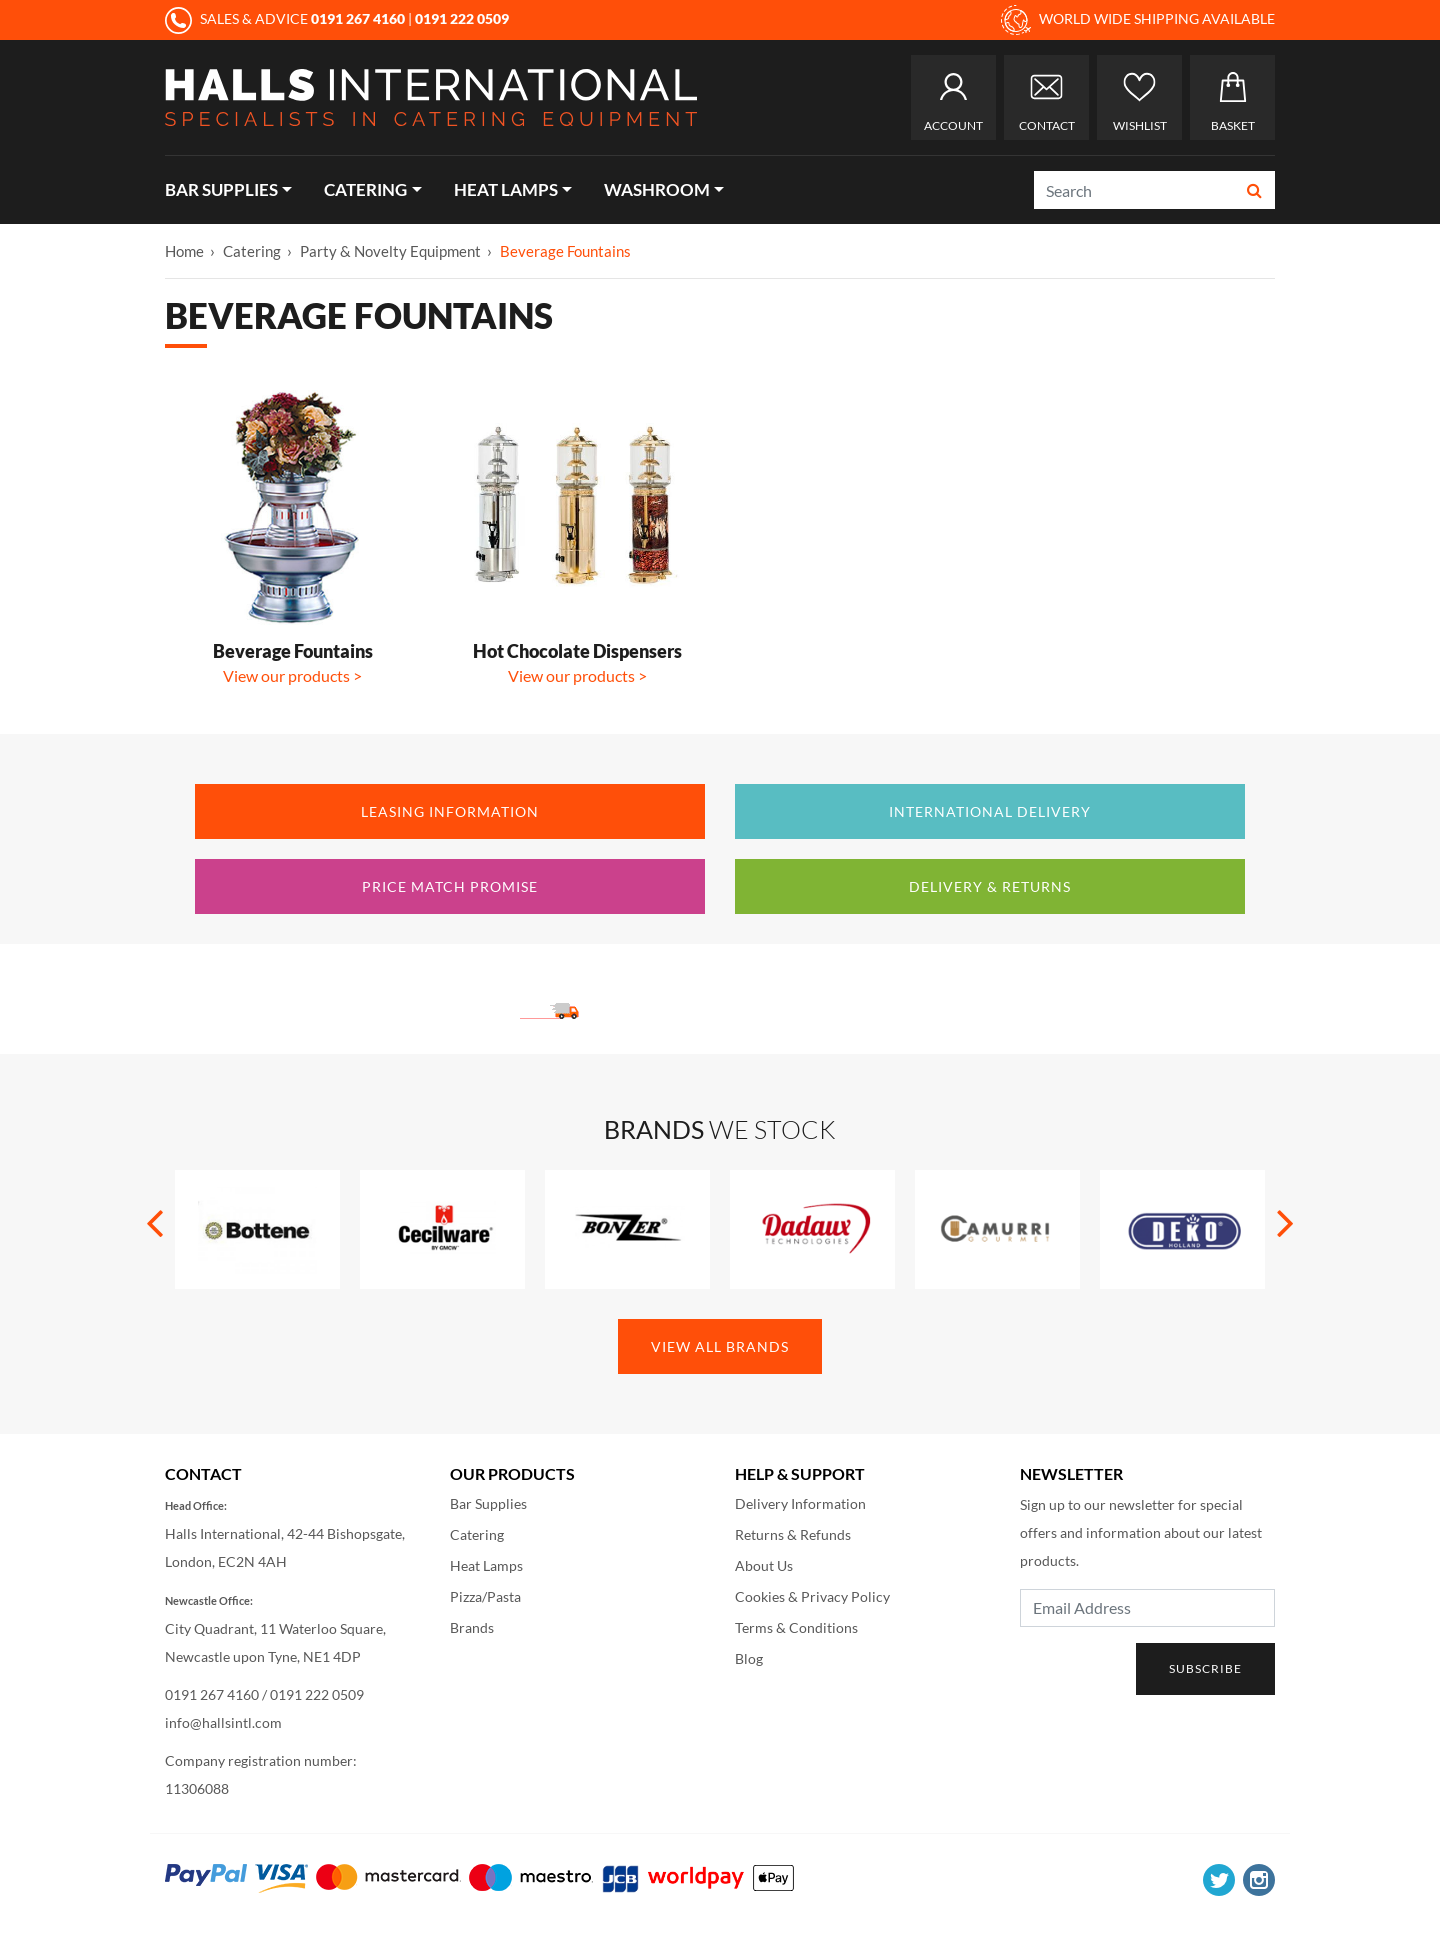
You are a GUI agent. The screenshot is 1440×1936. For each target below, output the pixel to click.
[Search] (1135, 190)
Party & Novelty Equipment (390, 251)
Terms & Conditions (796, 1627)
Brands (472, 1627)
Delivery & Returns (990, 886)
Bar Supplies (221, 189)
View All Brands (720, 1346)
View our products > (292, 675)
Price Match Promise (450, 886)
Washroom (657, 189)
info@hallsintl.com (223, 1722)
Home (184, 251)
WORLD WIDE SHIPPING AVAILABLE (1138, 20)
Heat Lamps (506, 189)
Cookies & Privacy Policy (812, 1596)
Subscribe (1205, 1668)
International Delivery (990, 811)
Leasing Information (450, 811)
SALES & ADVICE (286, 18)
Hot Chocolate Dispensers (577, 651)
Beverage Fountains (565, 251)
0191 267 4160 (212, 1694)
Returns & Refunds (793, 1534)
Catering (365, 189)
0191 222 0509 (317, 1694)
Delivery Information (800, 1503)
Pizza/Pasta (485, 1596)
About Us (764, 1565)
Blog (749, 1658)
